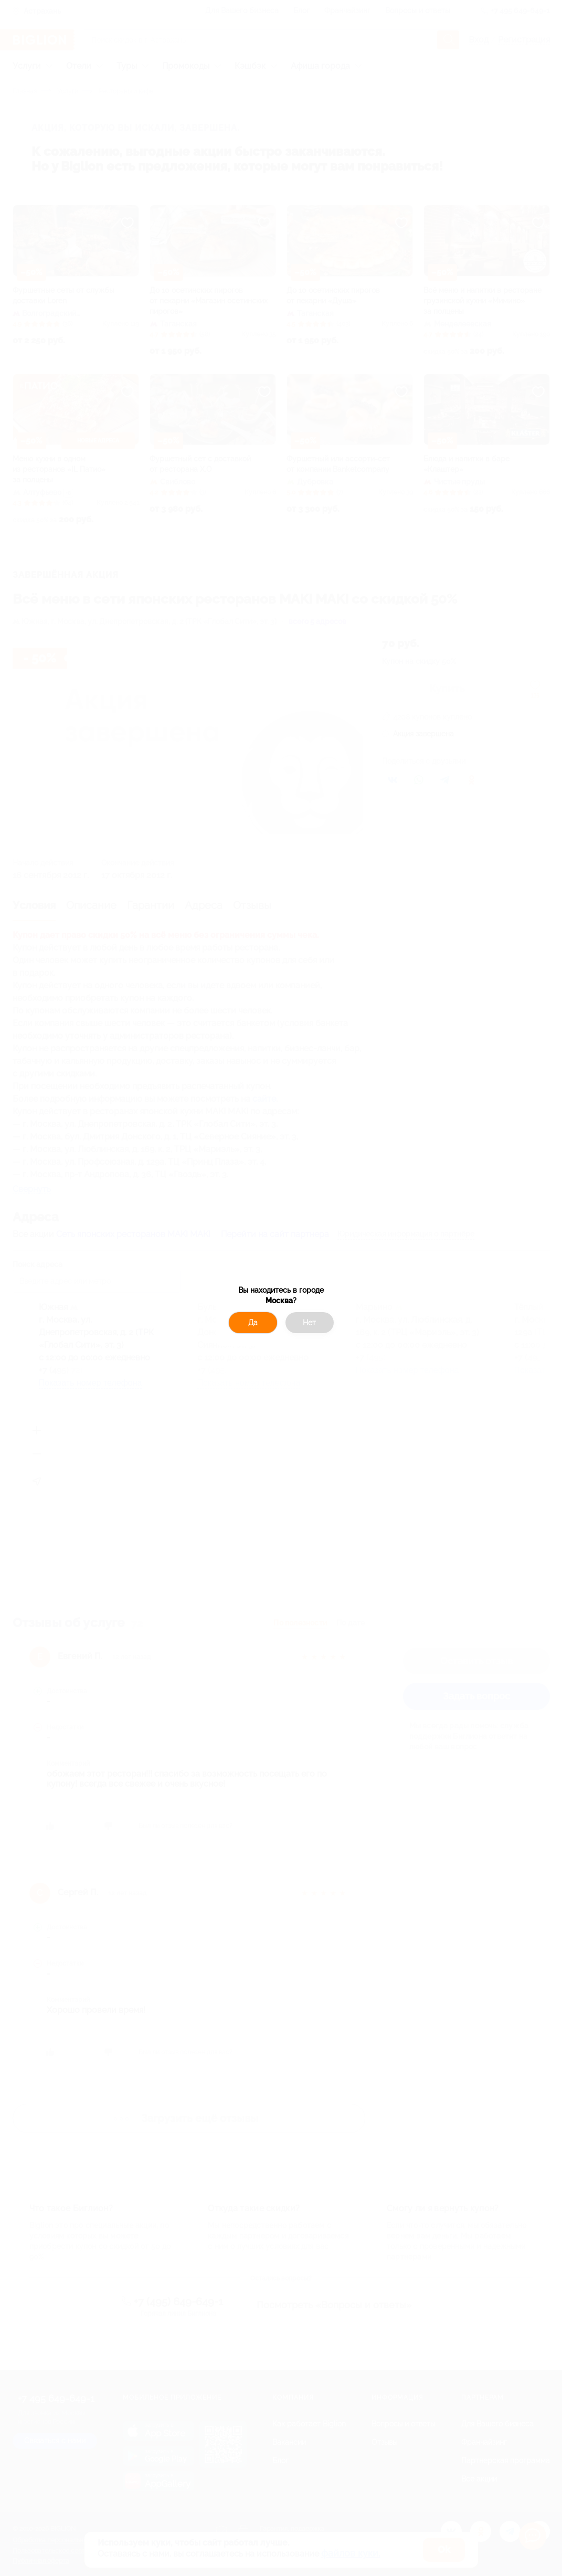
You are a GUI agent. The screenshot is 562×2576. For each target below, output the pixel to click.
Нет (309, 1322)
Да (253, 1322)
